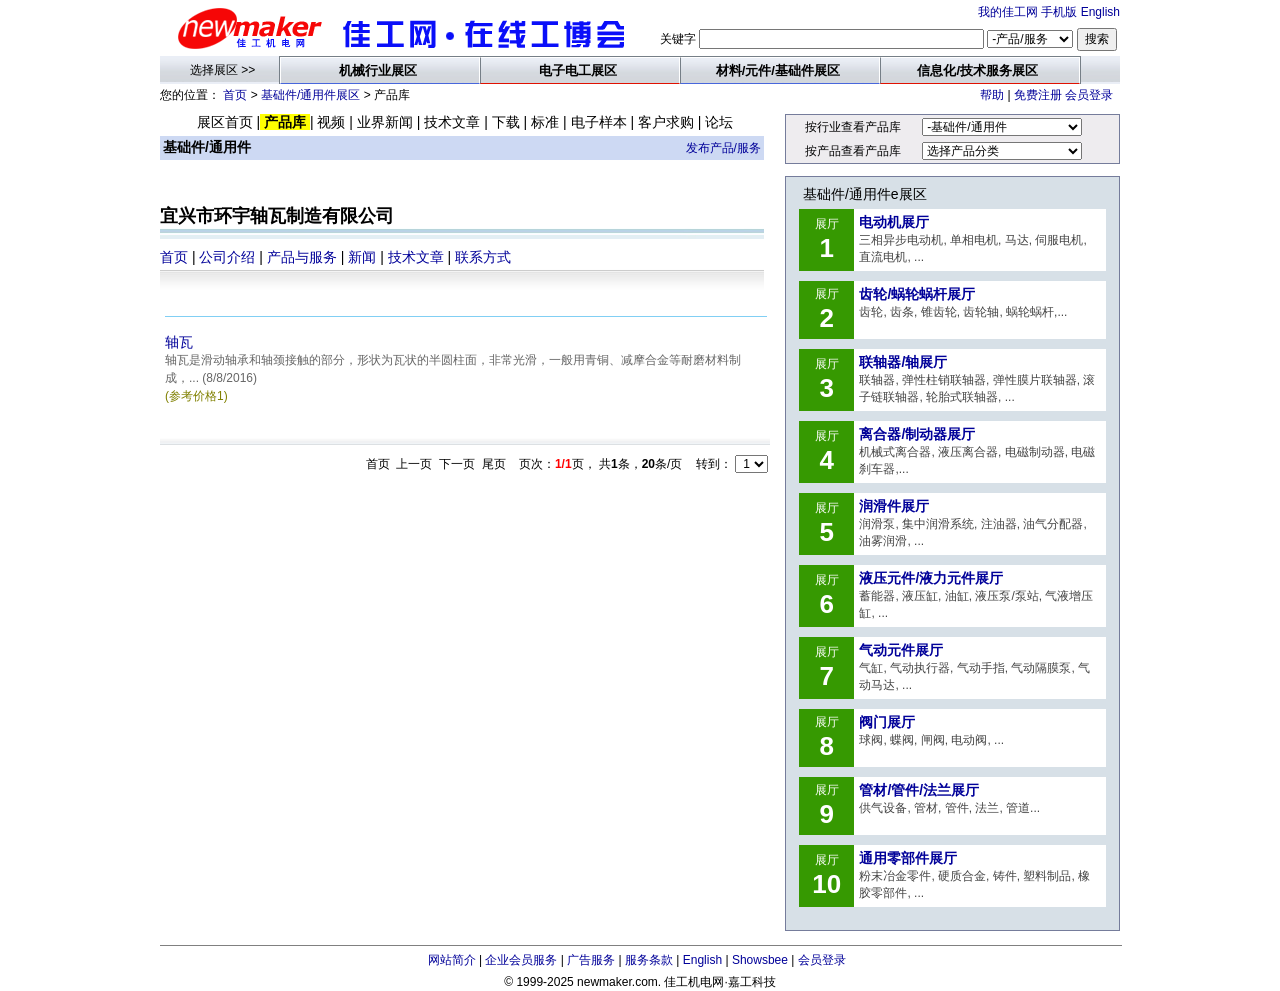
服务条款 (649, 960)
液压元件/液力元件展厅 (931, 578)
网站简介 (452, 960)
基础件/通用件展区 (310, 95)
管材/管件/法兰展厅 (919, 790)
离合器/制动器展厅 (917, 434)
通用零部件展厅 (908, 858)
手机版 (1059, 12)
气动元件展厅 (901, 650)
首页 (235, 95)
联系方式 (483, 257)
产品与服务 (302, 257)
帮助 (992, 95)
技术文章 (416, 257)
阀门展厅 (887, 722)
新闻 (362, 257)
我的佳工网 (1008, 12)
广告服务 (591, 960)
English (1100, 12)
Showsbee (760, 960)
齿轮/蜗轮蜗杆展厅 (917, 294)
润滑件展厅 (894, 506)
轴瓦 (179, 342)
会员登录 (1089, 95)
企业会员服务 (521, 960)
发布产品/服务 (723, 148)
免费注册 (1038, 95)
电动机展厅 (894, 222)
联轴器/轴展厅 (903, 362)
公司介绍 (227, 257)
